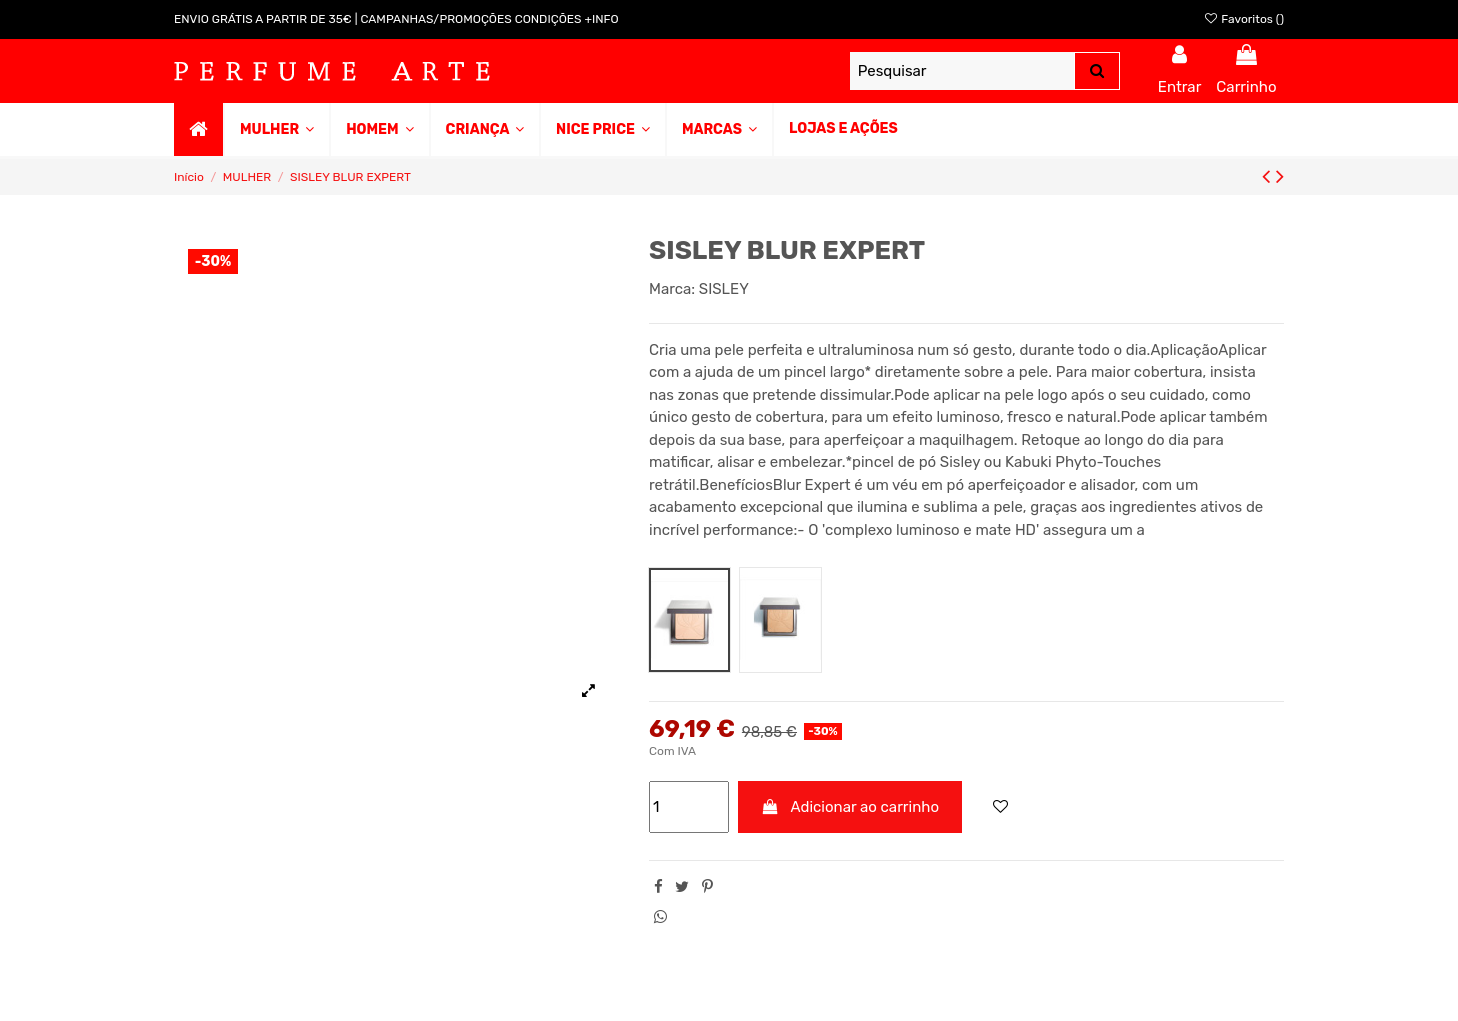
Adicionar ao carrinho (850, 807)
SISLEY (724, 289)
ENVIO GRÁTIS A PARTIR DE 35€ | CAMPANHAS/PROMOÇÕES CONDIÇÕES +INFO (396, 19)
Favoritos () (1243, 19)
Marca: (672, 289)
